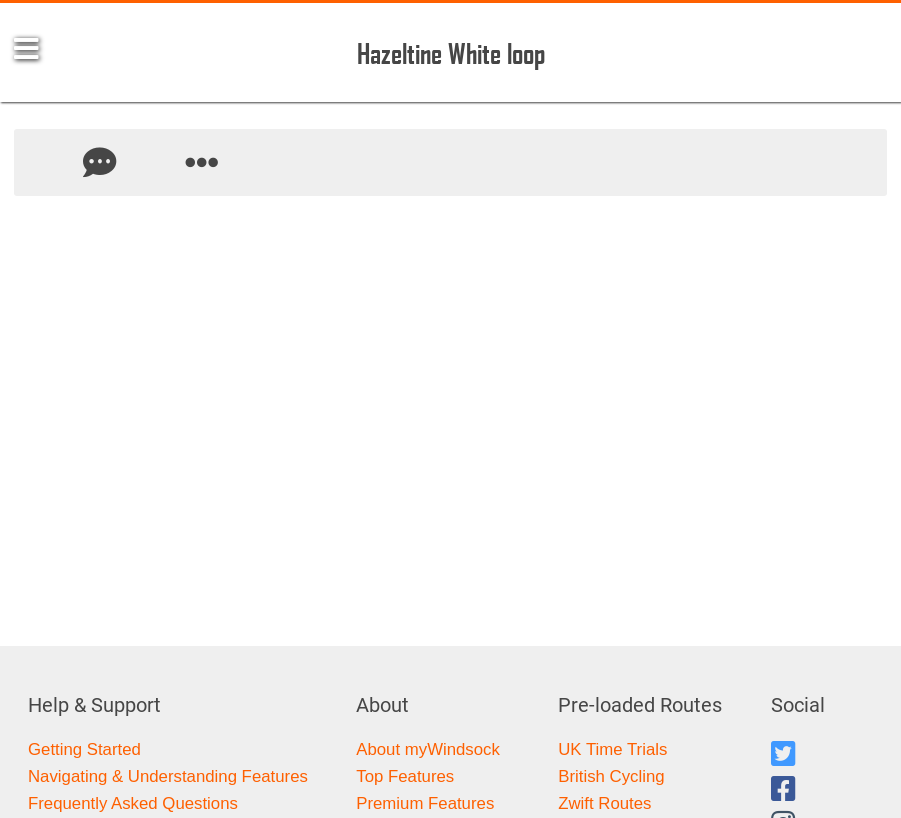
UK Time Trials (612, 749)
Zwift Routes (604, 803)
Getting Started (84, 749)
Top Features (405, 776)
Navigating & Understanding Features (168, 776)
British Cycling (611, 776)
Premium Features (425, 803)
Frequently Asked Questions (133, 803)
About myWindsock (428, 749)
